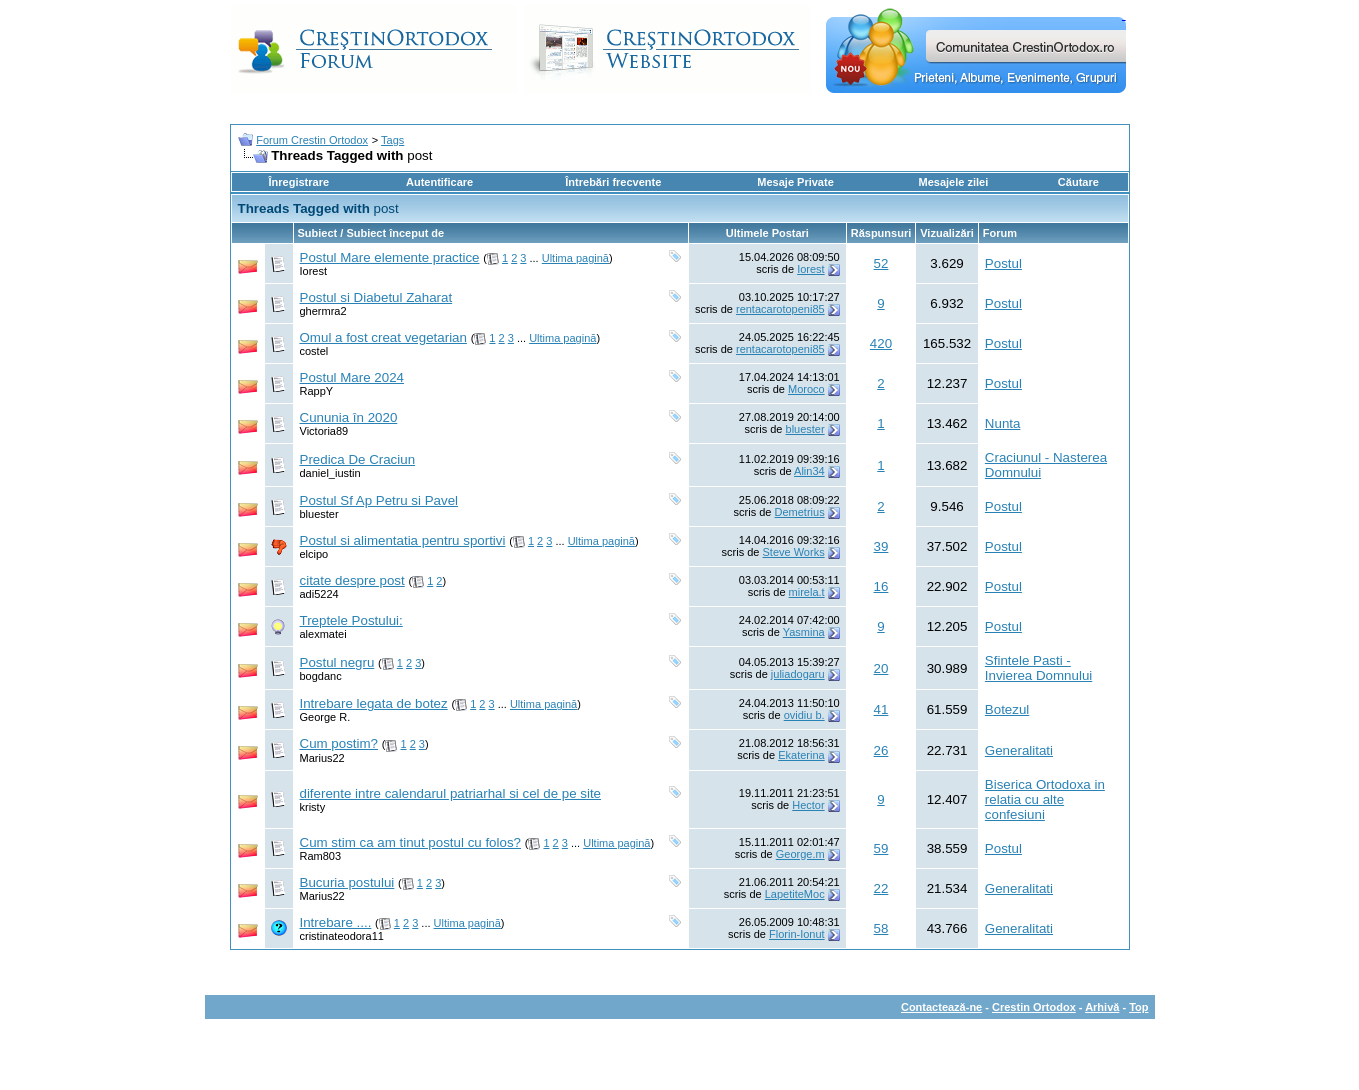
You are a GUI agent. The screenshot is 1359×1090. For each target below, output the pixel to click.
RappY (317, 391)
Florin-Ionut (797, 934)
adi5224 (319, 594)
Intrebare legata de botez (374, 703)
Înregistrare (299, 182)
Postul (1003, 263)
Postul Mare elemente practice (390, 257)
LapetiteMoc (795, 894)
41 (881, 709)
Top (1138, 1007)
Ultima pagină (575, 258)
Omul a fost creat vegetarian (383, 337)
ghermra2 (323, 311)
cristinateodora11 (342, 936)
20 (881, 668)
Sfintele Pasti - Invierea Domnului (1038, 668)
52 (881, 263)
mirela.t (807, 592)
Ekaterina (801, 755)
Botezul (1007, 709)
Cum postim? (339, 743)
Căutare (1078, 182)
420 (881, 343)
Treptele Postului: (351, 620)
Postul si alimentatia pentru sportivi (403, 540)
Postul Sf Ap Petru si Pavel (379, 500)
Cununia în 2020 (349, 417)
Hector (808, 805)
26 (881, 750)
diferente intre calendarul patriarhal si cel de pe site (451, 793)
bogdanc (321, 676)
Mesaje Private (795, 182)
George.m (800, 854)
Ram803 (321, 856)
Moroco (806, 389)
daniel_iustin (330, 473)
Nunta (1003, 423)
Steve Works (794, 552)
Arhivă (1102, 1007)
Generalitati (1019, 750)
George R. (325, 717)
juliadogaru (798, 674)
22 (881, 888)
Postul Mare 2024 (352, 377)
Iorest (314, 271)
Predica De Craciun (358, 459)
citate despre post (352, 580)
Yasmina (804, 632)
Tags (392, 140)
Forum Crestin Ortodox (312, 140)
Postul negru (337, 662)
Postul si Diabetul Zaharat (376, 297)
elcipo (314, 554)
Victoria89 (324, 431)
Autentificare (439, 182)
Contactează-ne (941, 1007)
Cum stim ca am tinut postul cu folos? (410, 842)
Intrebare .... (336, 922)
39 (881, 546)
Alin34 (809, 471)
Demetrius (800, 512)
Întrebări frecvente (613, 182)
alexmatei (323, 634)
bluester (805, 429)
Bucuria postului (347, 882)
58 (881, 928)
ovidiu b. (804, 715)
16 (881, 586)
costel (314, 351)
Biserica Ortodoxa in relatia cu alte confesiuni (1045, 799)
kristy (313, 807)
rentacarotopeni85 (780, 309)
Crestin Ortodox (1034, 1007)
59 (881, 848)
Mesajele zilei (954, 182)
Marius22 (322, 758)
